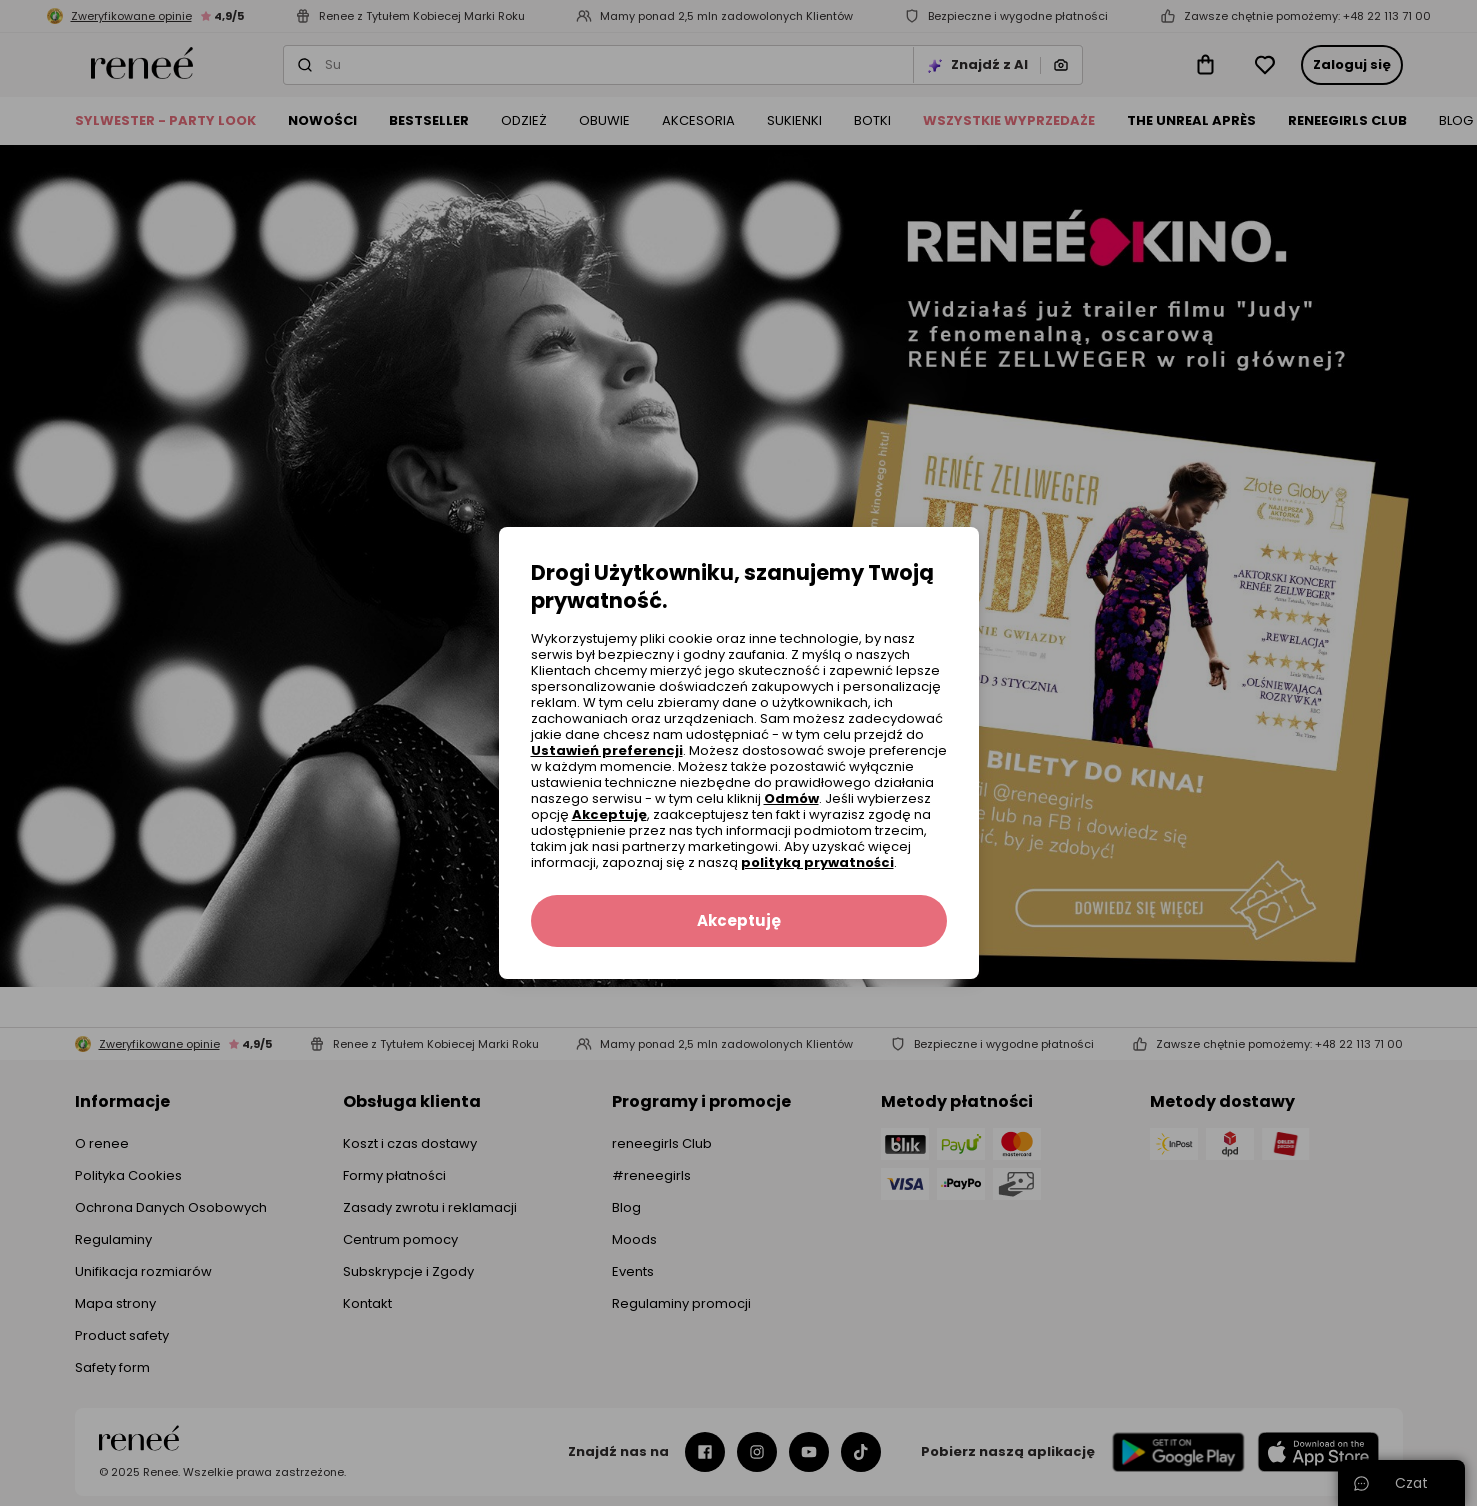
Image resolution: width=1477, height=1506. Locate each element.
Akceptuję (609, 814)
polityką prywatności (817, 862)
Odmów (791, 798)
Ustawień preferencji (607, 750)
